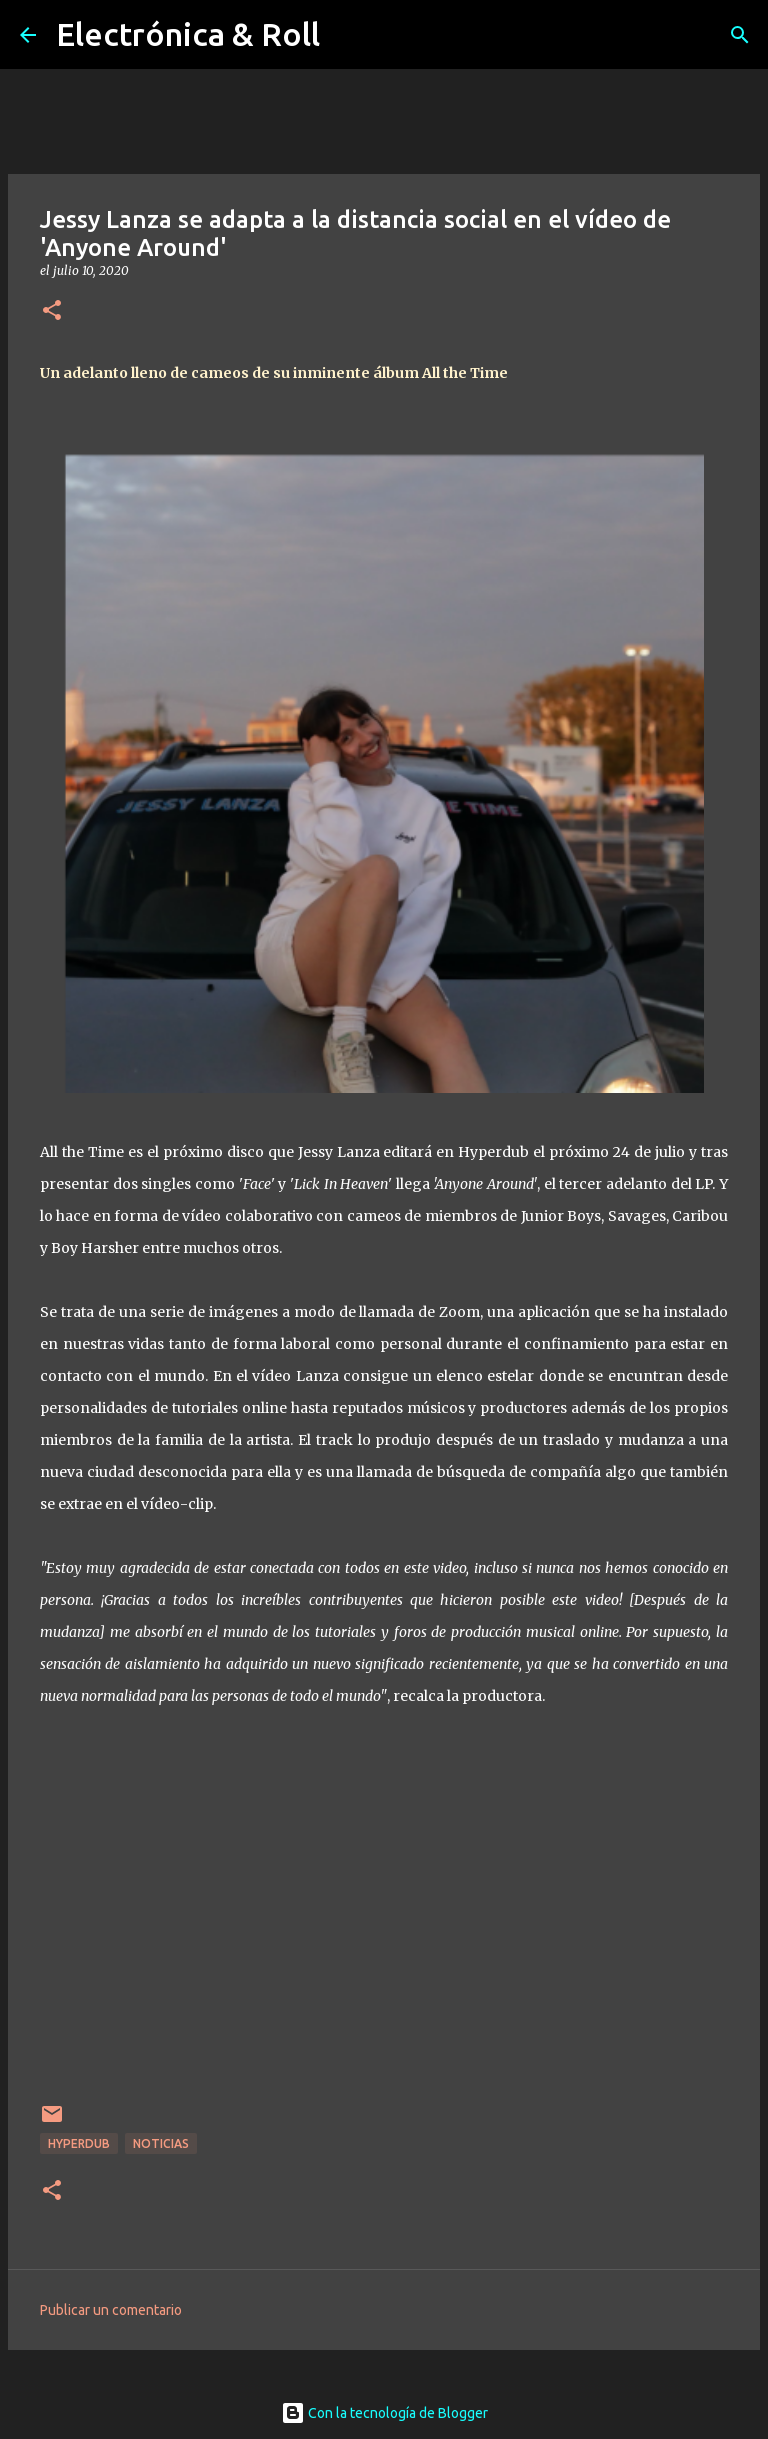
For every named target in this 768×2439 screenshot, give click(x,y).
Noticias (161, 2143)
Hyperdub (79, 2143)
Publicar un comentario (111, 2310)
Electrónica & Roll (188, 34)
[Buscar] (740, 35)
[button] (52, 311)
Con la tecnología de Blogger (384, 2413)
